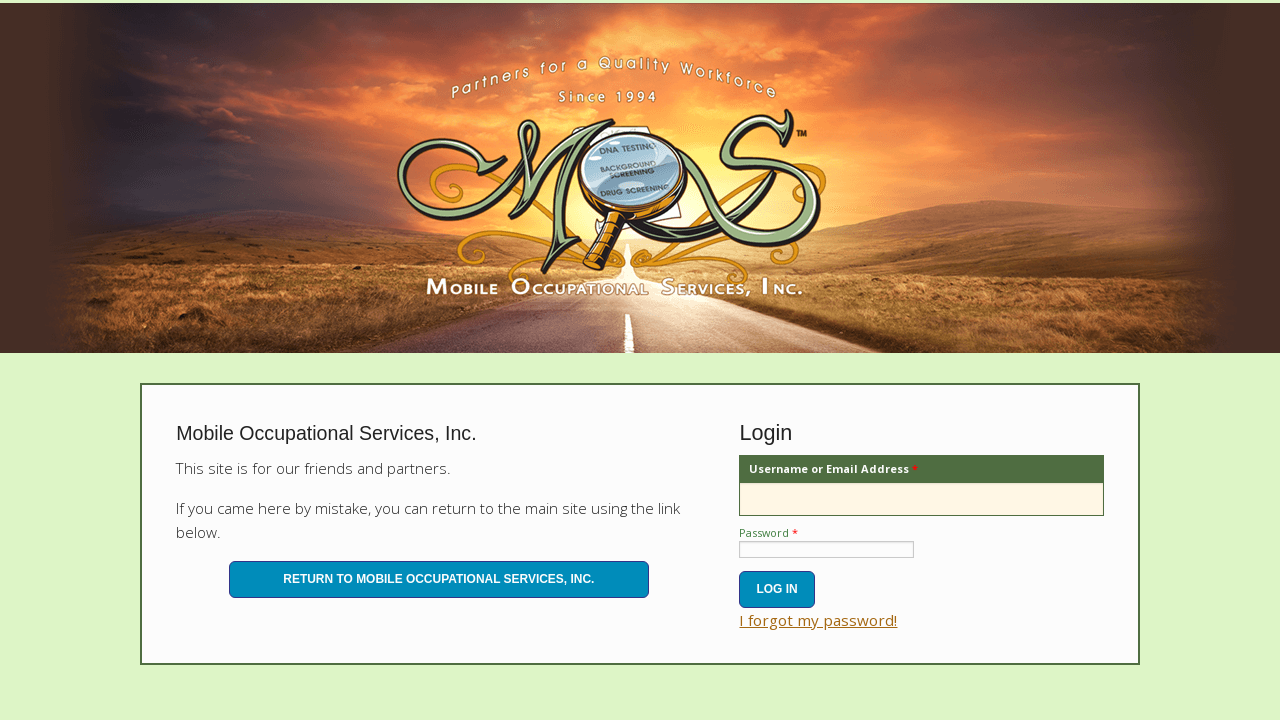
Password (768, 532)
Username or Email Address (833, 468)
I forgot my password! (818, 620)
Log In (776, 589)
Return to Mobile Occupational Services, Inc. (438, 579)
